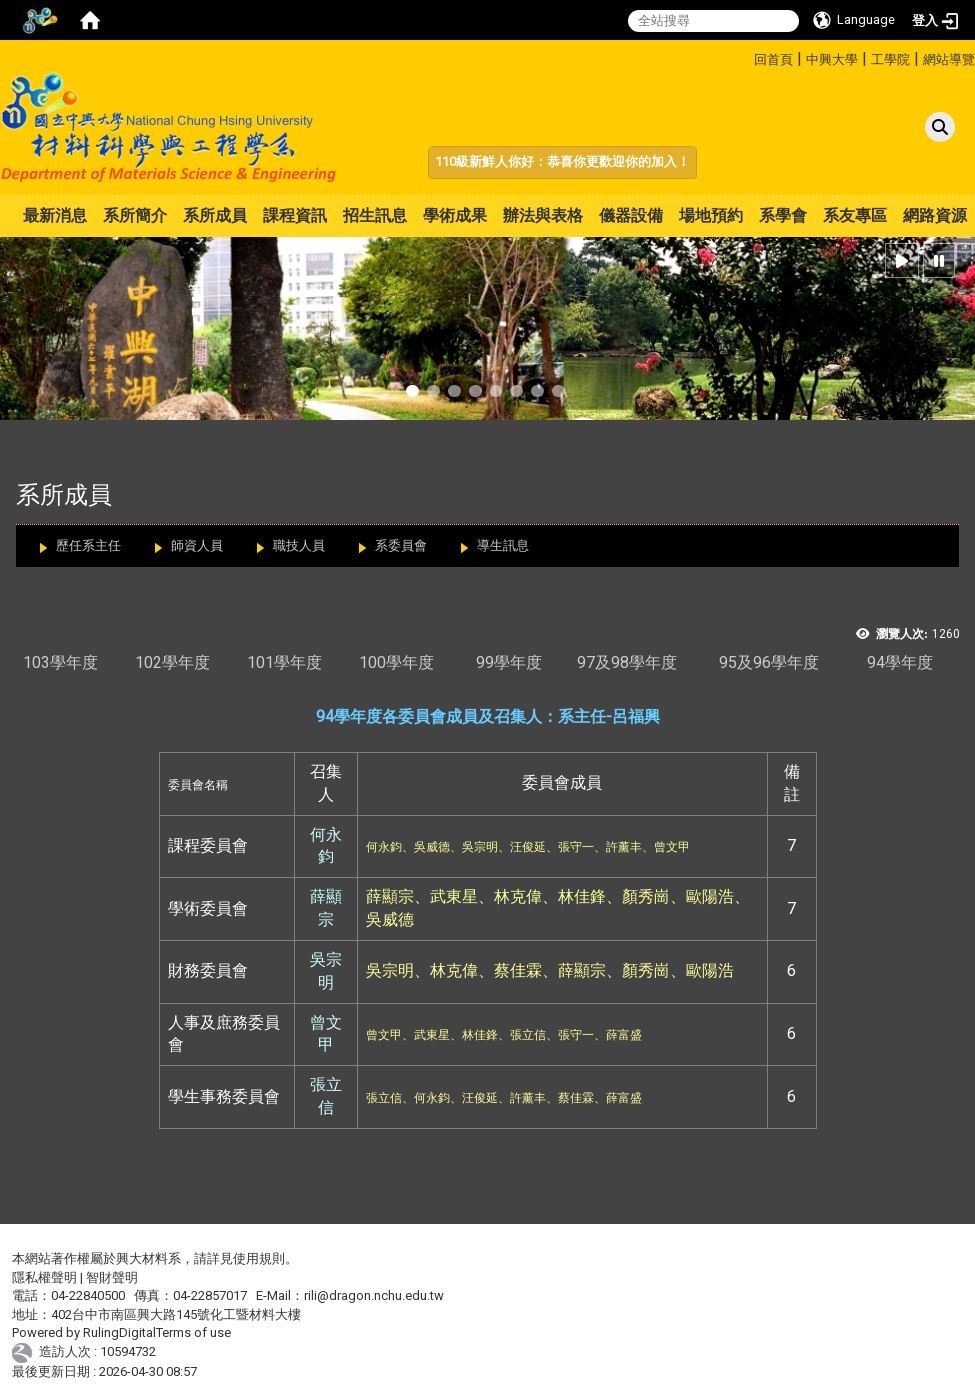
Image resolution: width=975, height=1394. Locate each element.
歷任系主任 (88, 545)
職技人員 (299, 545)
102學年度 (172, 662)
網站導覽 (949, 59)
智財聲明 (112, 1277)
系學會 (783, 215)
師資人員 (197, 545)
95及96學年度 (769, 662)
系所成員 (215, 215)
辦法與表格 (543, 215)
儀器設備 (631, 215)
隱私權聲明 (44, 1277)
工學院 (890, 59)
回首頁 (773, 59)
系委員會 (401, 545)
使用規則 (259, 1258)
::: (746, 56)
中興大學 (832, 59)
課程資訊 (295, 215)
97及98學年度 (627, 662)
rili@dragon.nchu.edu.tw (374, 1295)
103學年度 (60, 662)
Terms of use (193, 1332)
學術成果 (455, 215)
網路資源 (935, 215)
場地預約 (711, 215)
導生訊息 (503, 545)
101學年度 (284, 662)
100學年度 (396, 662)
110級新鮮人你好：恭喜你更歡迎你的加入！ (562, 161)
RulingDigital (119, 1332)
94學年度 (900, 662)
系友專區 (855, 215)
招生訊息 (375, 215)
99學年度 (509, 662)
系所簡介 (135, 215)
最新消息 (55, 215)
